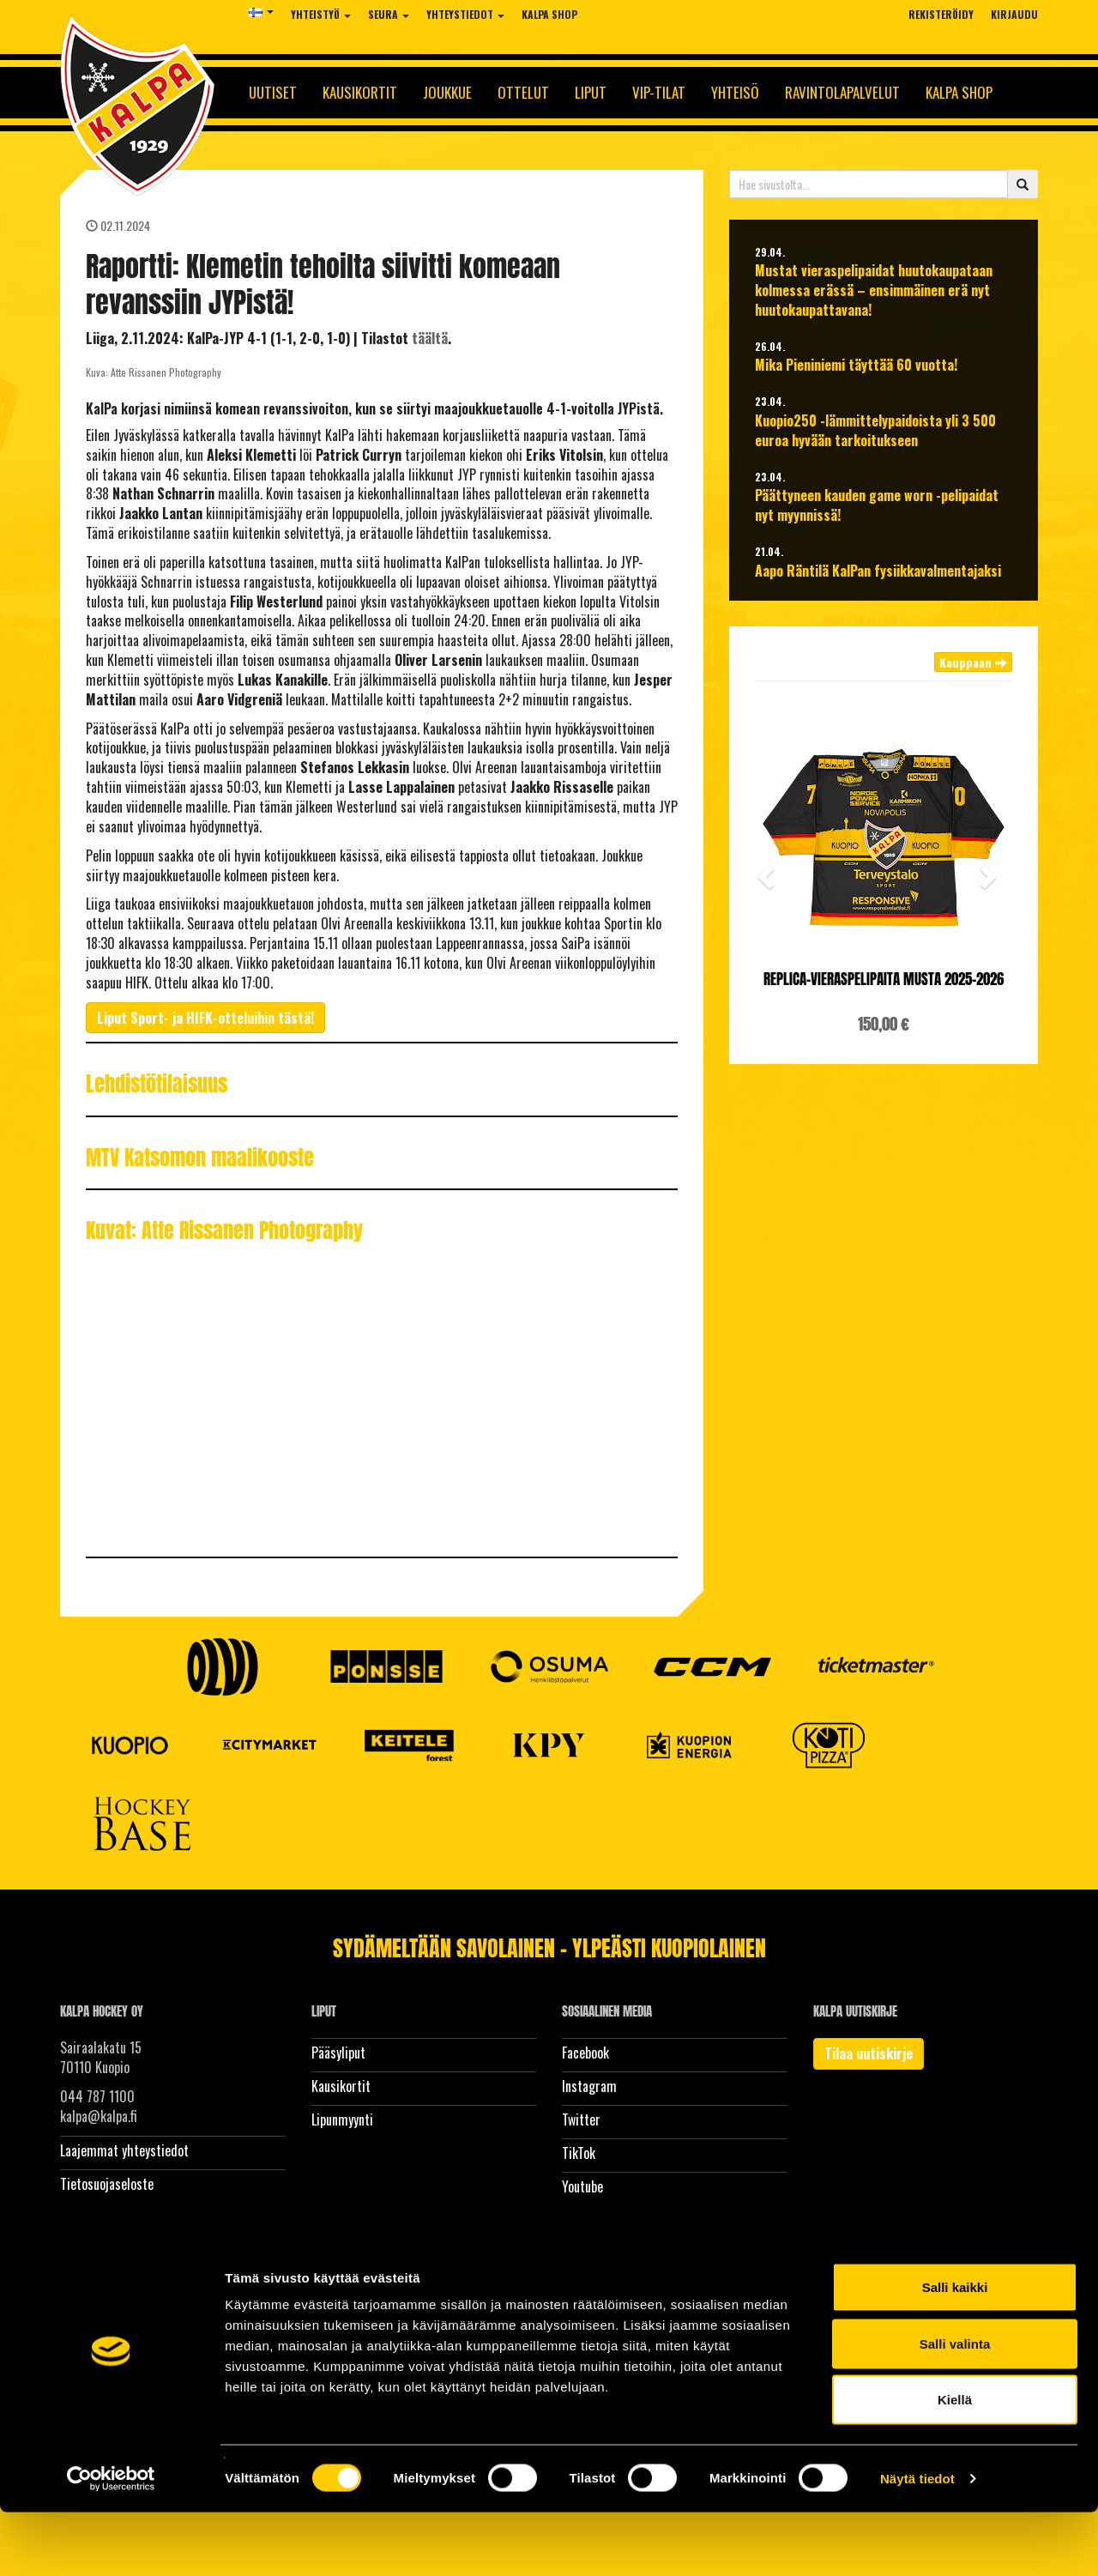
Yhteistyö (321, 14)
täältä (430, 338)
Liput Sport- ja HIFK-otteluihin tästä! (205, 1017)
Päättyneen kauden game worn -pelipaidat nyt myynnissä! (876, 505)
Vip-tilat (658, 92)
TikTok (578, 2153)
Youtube (582, 2186)
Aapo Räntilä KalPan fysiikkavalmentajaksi (878, 571)
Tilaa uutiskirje (868, 2053)
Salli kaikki (955, 2350)
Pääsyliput (338, 2052)
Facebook (585, 2052)
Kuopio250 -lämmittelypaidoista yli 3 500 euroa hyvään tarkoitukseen (875, 430)
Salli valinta (955, 2407)
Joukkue (447, 92)
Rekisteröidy (941, 14)
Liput (590, 92)
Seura (388, 14)
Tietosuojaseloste (107, 2184)
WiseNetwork (399, 2268)
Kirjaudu (1014, 14)
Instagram (589, 2086)
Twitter (581, 2119)
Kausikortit (360, 92)
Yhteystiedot (465, 14)
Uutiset (273, 92)
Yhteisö (735, 92)
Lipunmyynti (342, 2119)
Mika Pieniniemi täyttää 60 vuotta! (856, 365)
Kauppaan (973, 662)
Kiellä (955, 2463)
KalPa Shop (549, 14)
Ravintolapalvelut (842, 92)
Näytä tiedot (917, 2542)
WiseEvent (295, 2268)
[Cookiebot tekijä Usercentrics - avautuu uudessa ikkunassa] (111, 2542)
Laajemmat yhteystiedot (124, 2150)
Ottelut (523, 92)
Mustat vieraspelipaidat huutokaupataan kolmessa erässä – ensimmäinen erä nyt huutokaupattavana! (873, 290)
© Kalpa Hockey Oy (101, 2268)
